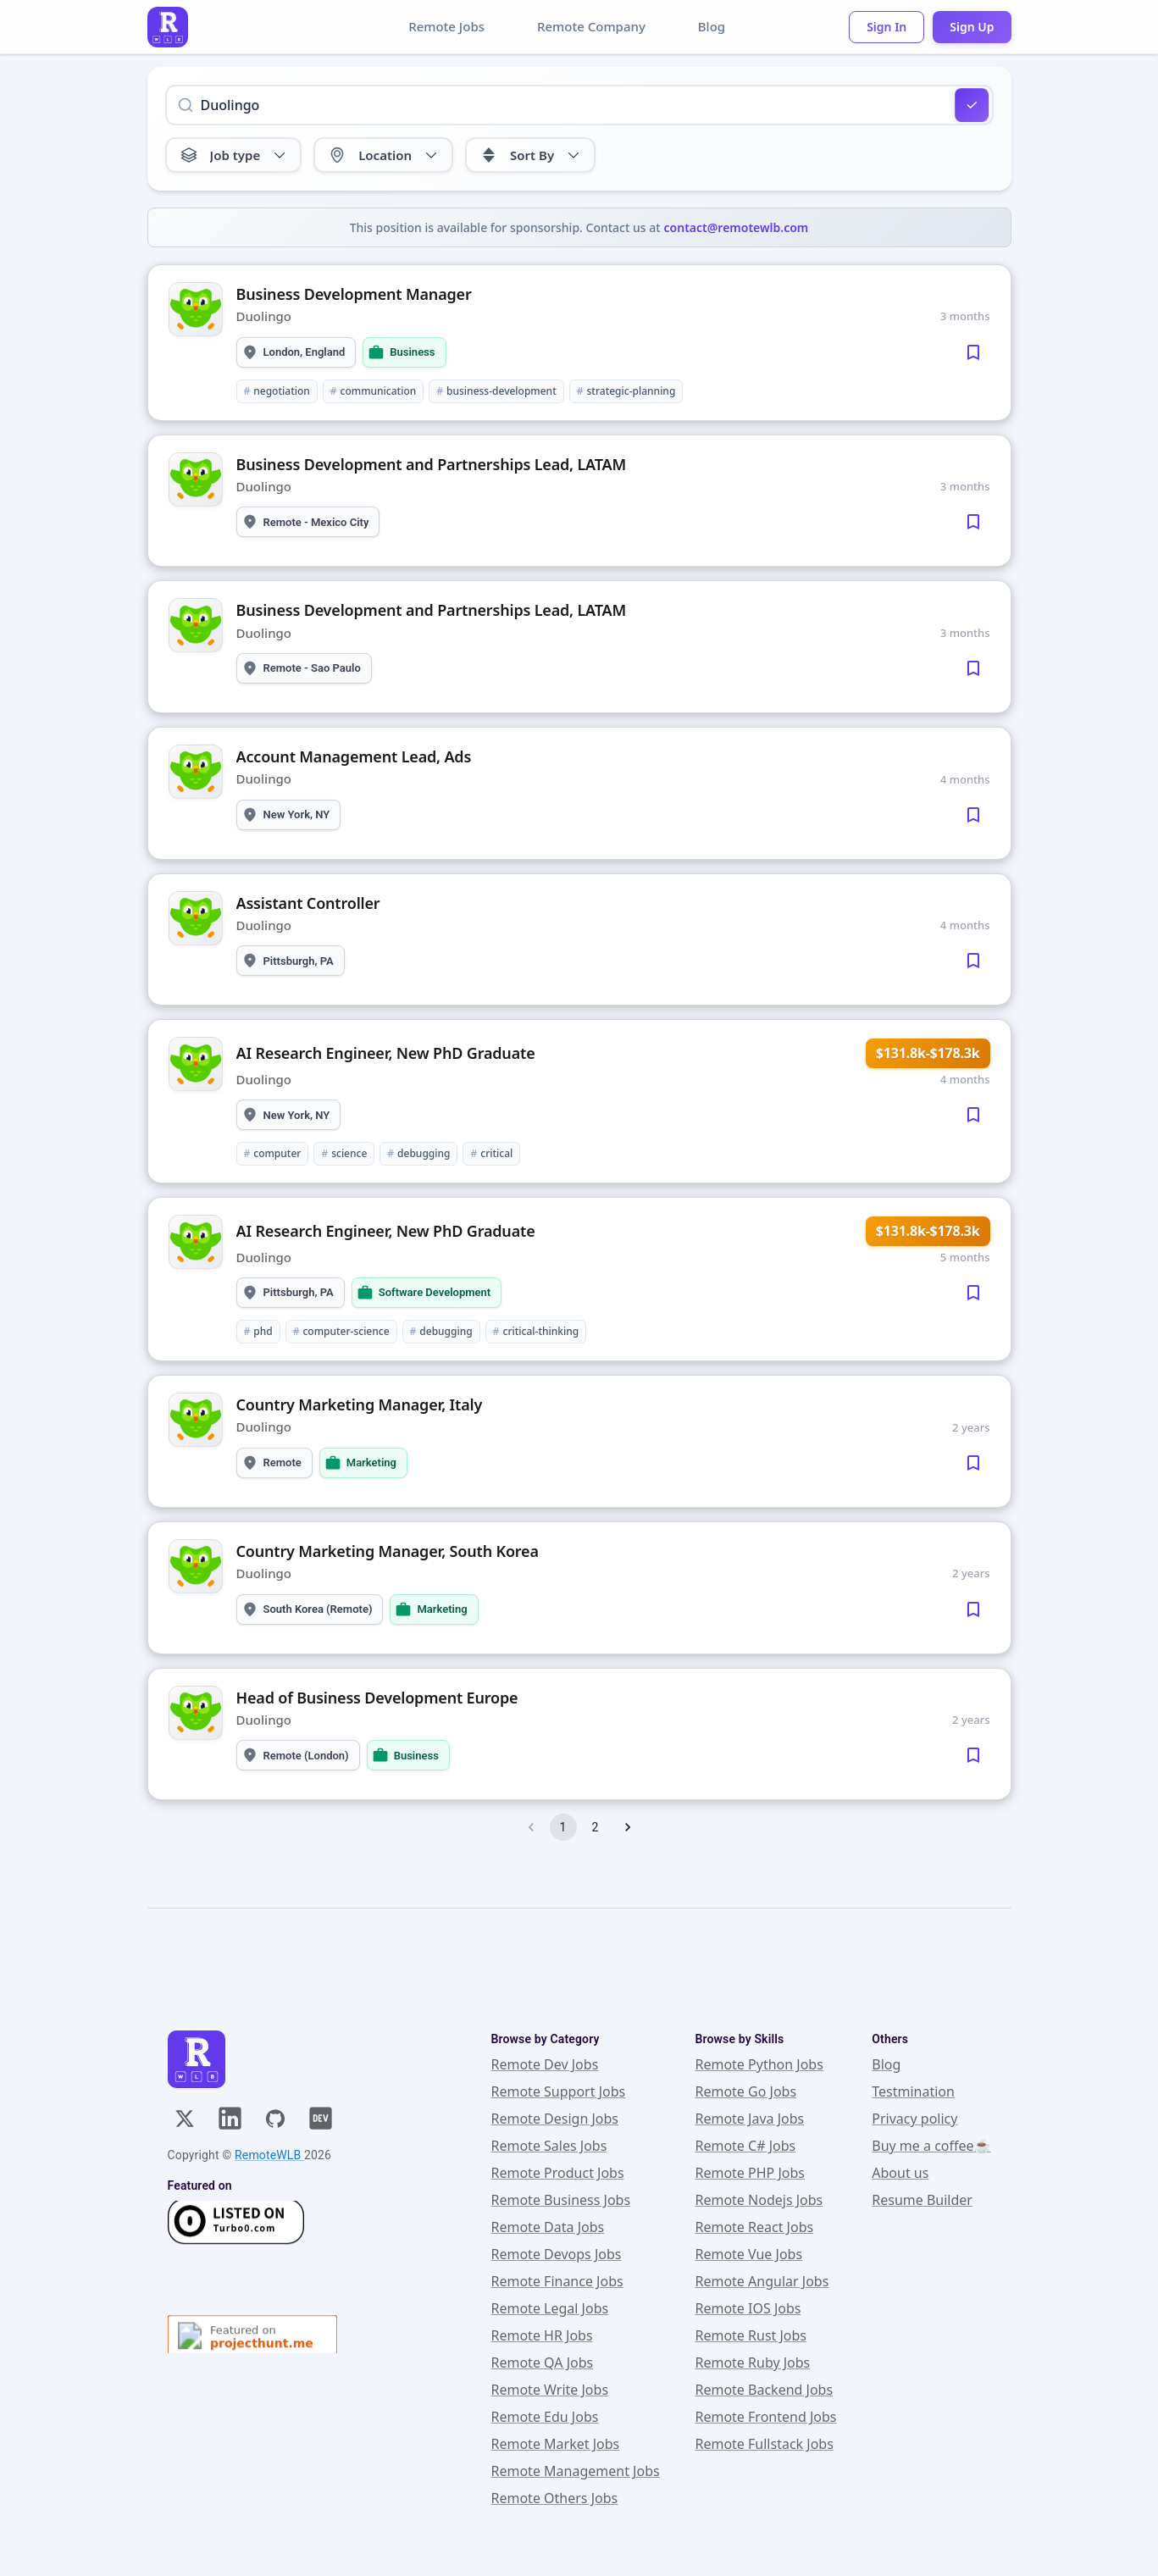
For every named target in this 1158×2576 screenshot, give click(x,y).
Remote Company (591, 26)
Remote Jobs (446, 26)
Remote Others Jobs (554, 2498)
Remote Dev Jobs (545, 2064)
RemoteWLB (269, 2155)
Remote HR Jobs (542, 2335)
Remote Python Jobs (759, 2064)
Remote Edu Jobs (545, 2416)
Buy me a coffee (931, 2145)
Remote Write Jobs (550, 2389)
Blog (711, 26)
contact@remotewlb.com (736, 227)
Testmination (913, 2091)
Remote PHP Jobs (750, 2172)
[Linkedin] (230, 2118)
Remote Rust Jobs (750, 2335)
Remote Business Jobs (561, 2200)
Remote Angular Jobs (761, 2281)
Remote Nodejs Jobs (759, 2200)
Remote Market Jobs (555, 2444)
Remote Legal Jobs (550, 2308)
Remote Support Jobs (558, 2091)
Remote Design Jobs (555, 2118)
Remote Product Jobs (557, 2172)
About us (900, 2172)
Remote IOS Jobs (748, 2308)
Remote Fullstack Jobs (764, 2444)
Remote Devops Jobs (556, 2254)
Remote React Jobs (754, 2227)
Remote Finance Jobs (557, 2281)
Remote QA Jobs (542, 2362)
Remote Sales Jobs (549, 2145)
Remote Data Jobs (548, 2227)
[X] (185, 2119)
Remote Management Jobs (575, 2471)
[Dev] (320, 2118)
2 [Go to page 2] (595, 1827)
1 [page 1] (563, 1827)
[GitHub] (275, 2119)
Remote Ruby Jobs (752, 2362)
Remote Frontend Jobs (765, 2416)
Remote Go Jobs (745, 2091)
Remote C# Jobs (745, 2145)
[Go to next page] (627, 1827)
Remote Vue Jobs (748, 2254)
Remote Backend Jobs (764, 2389)
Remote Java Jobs (749, 2118)
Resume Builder (922, 2200)
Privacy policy (914, 2118)
